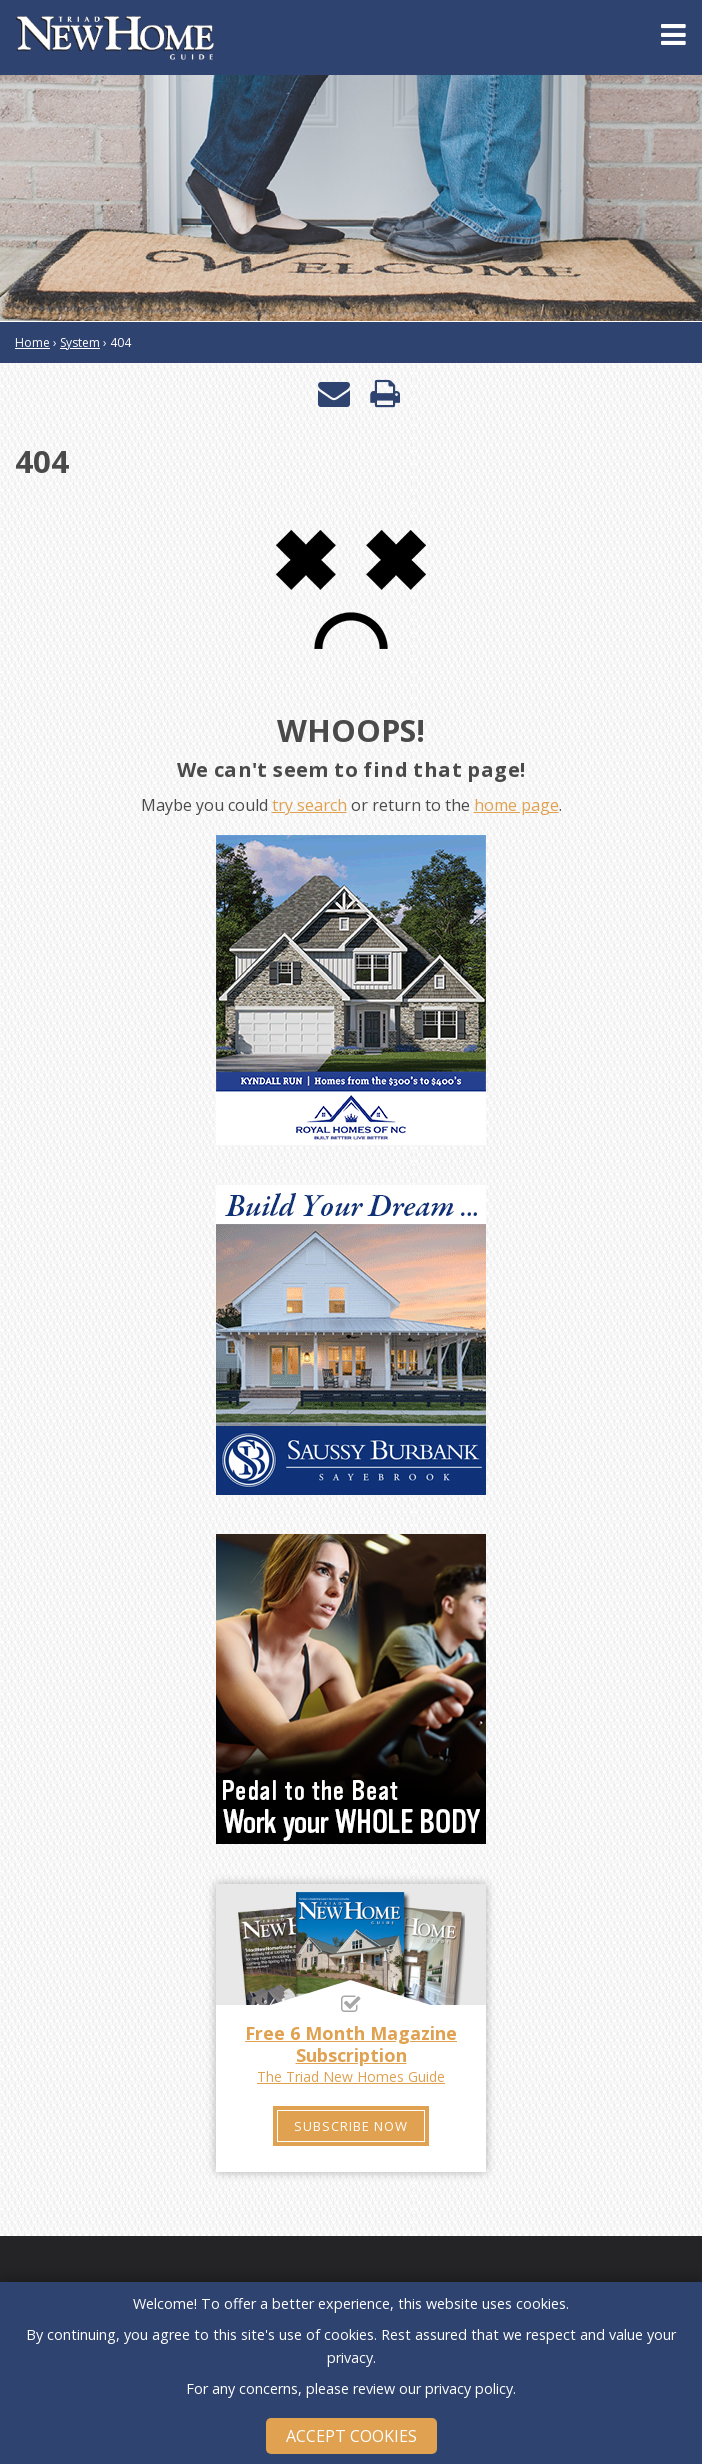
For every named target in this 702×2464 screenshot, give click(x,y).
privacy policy (469, 2388)
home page (516, 805)
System (80, 342)
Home (32, 342)
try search (309, 805)
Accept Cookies (351, 2436)
